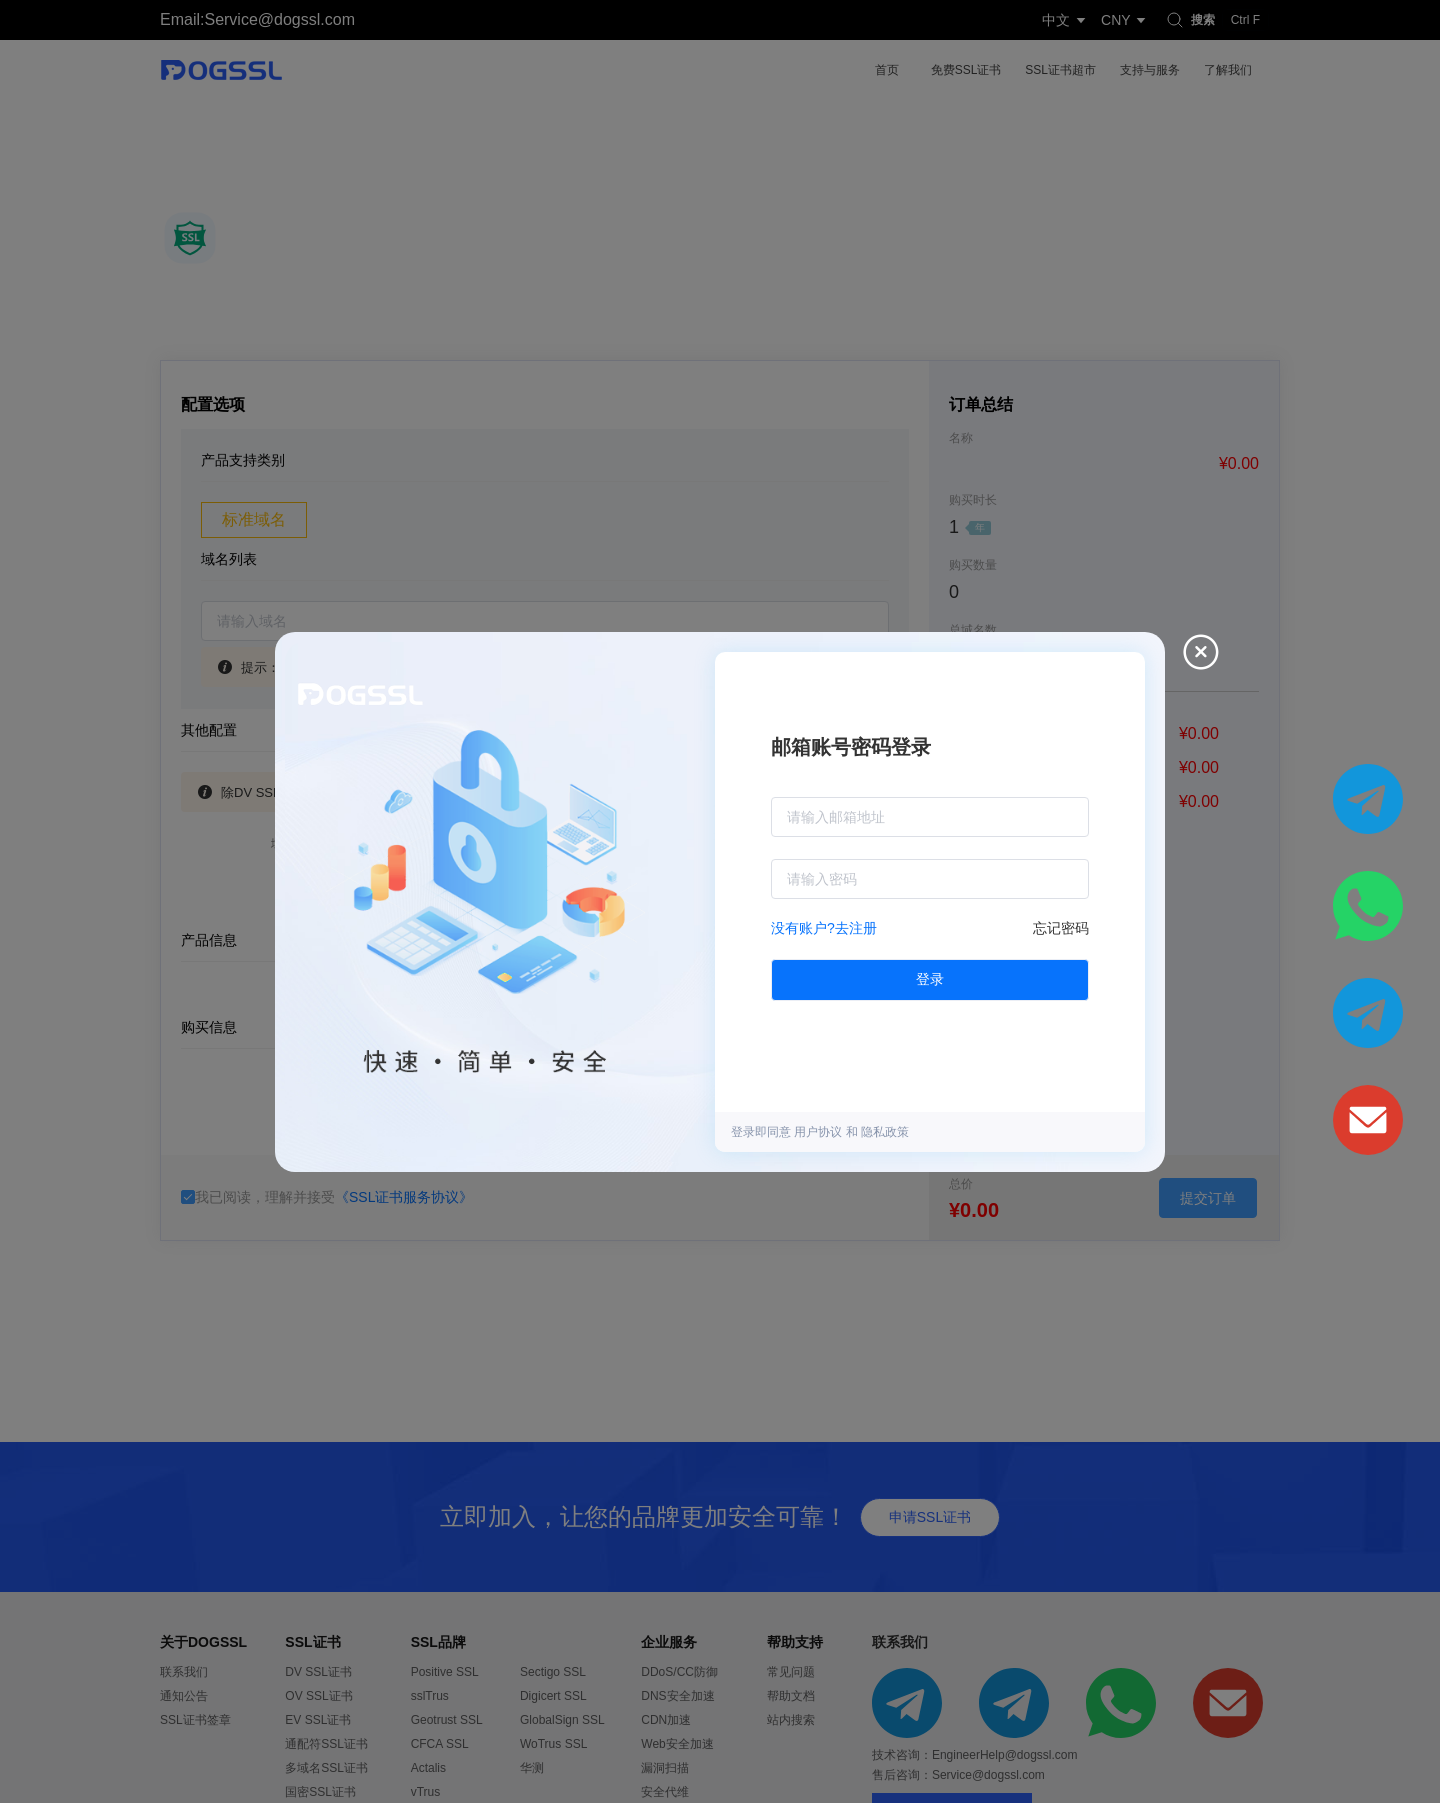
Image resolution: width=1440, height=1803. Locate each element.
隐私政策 (885, 1132)
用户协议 (819, 1132)
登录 (930, 979)
